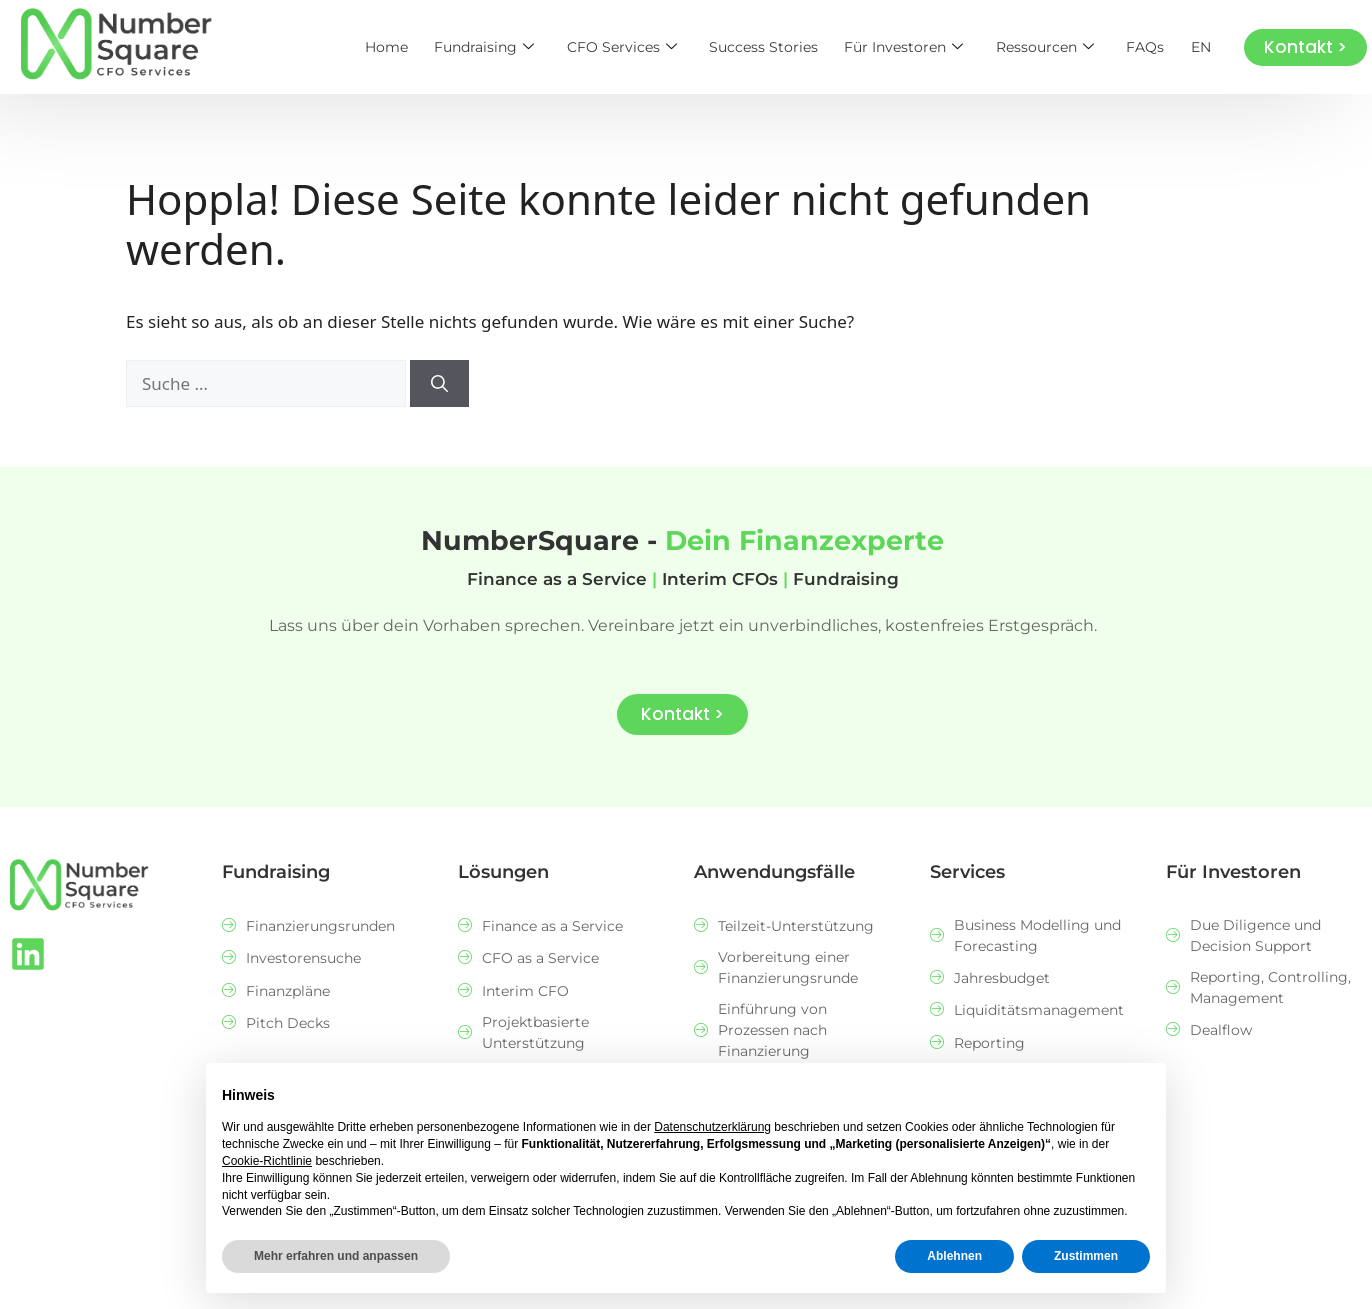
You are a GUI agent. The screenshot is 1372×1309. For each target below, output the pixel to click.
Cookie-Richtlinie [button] (267, 1161)
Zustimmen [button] (1086, 1256)
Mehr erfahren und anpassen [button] (336, 1256)
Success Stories (774, 47)
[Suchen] (439, 384)
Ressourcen (1051, 47)
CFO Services (635, 47)
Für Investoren (912, 47)
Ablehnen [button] (954, 1256)
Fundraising (500, 47)
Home (404, 47)
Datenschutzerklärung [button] (712, 1127)
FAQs (1149, 47)
